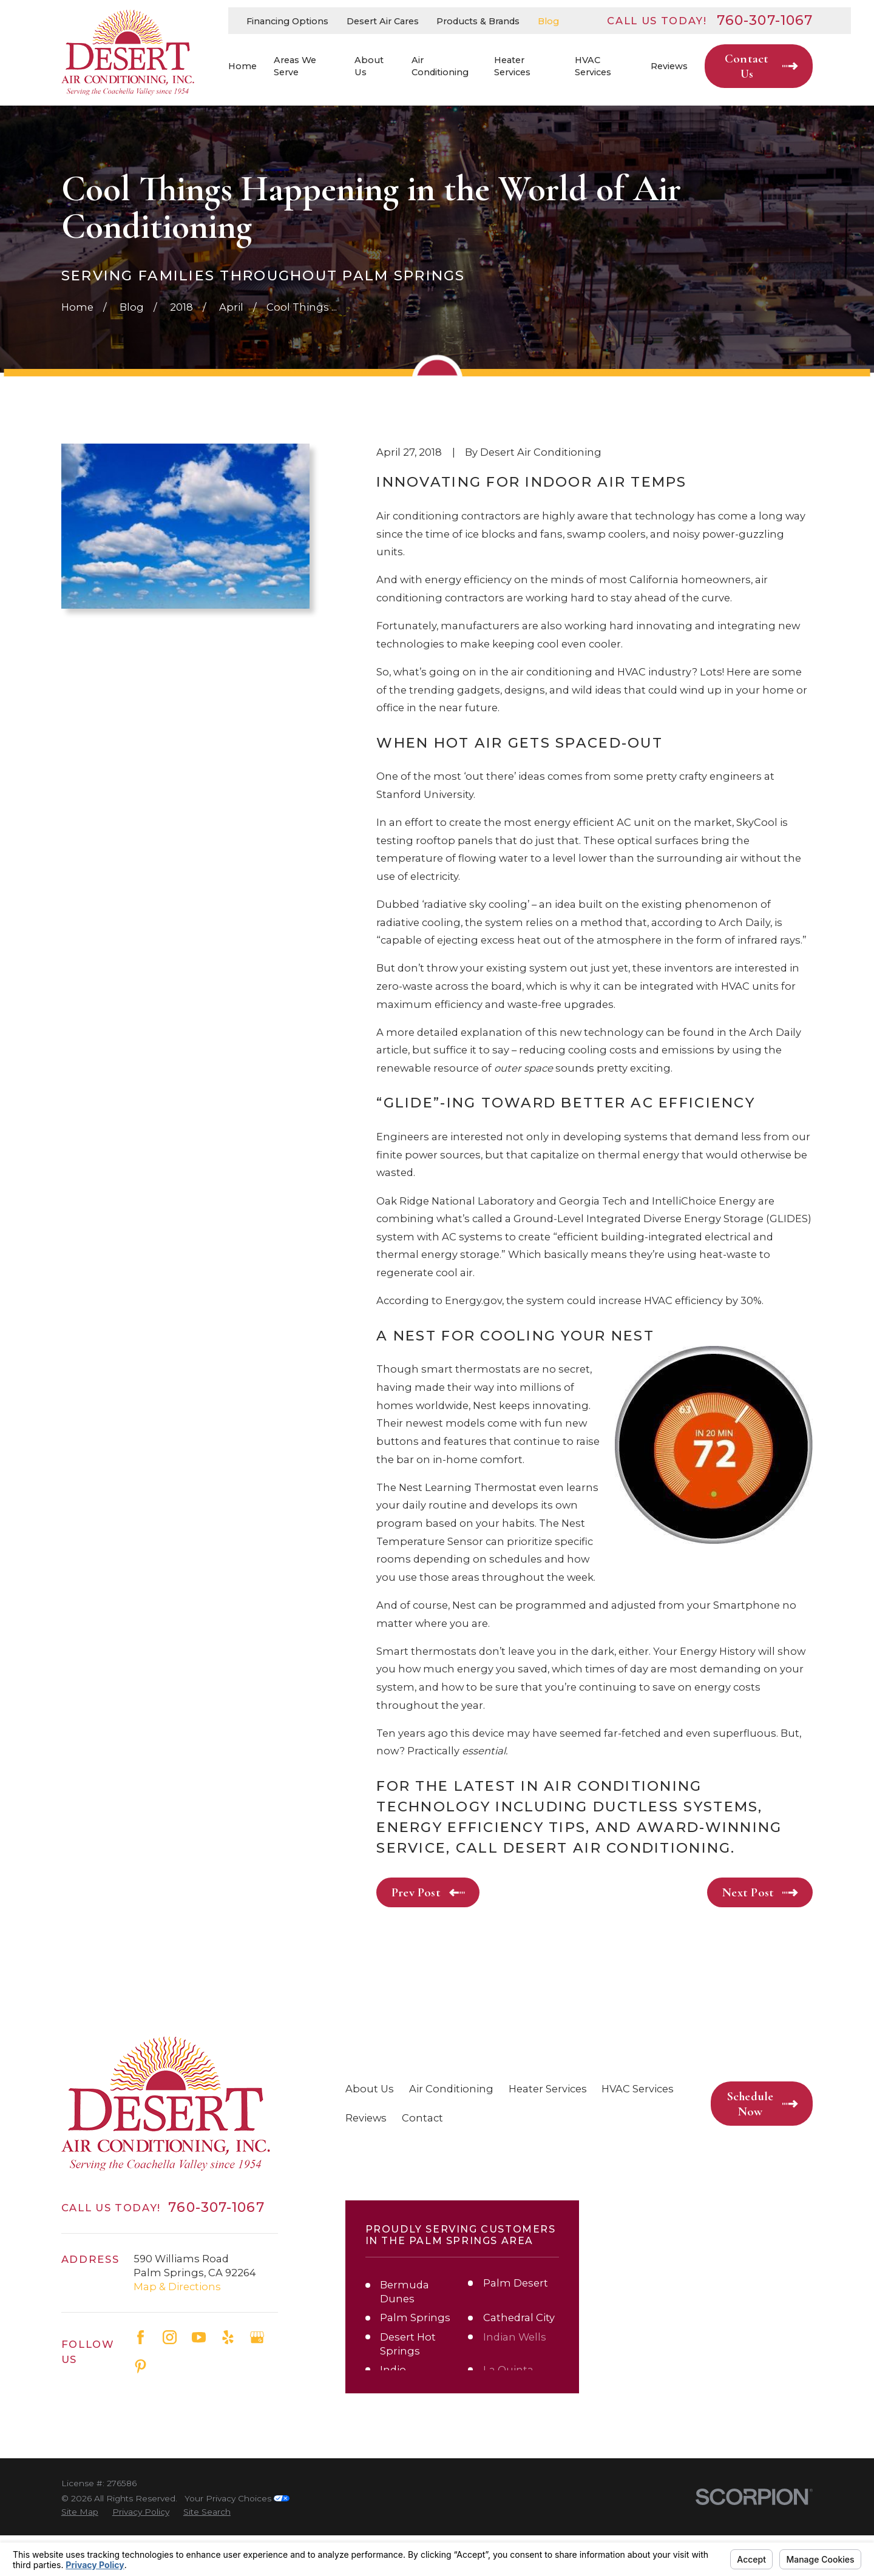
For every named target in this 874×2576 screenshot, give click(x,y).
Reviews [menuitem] (669, 66)
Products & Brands (478, 21)
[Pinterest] (140, 2366)
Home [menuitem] (242, 66)
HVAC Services (637, 2089)
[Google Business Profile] (257, 2337)
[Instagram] (170, 2337)
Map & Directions (177, 2286)
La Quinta (508, 2370)
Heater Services (548, 2089)
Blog (548, 21)
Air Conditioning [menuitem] (440, 66)
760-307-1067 (765, 20)
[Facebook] (140, 2337)
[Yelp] (228, 2337)
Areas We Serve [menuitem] (295, 66)
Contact (422, 2118)
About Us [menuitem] (369, 66)
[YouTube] (199, 2337)
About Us (369, 2089)
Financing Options (287, 21)
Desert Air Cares (383, 21)
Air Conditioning (451, 2089)
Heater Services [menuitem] (512, 66)
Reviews (366, 2118)
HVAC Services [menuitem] (593, 66)
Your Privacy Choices (237, 2539)
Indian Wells (514, 2337)
